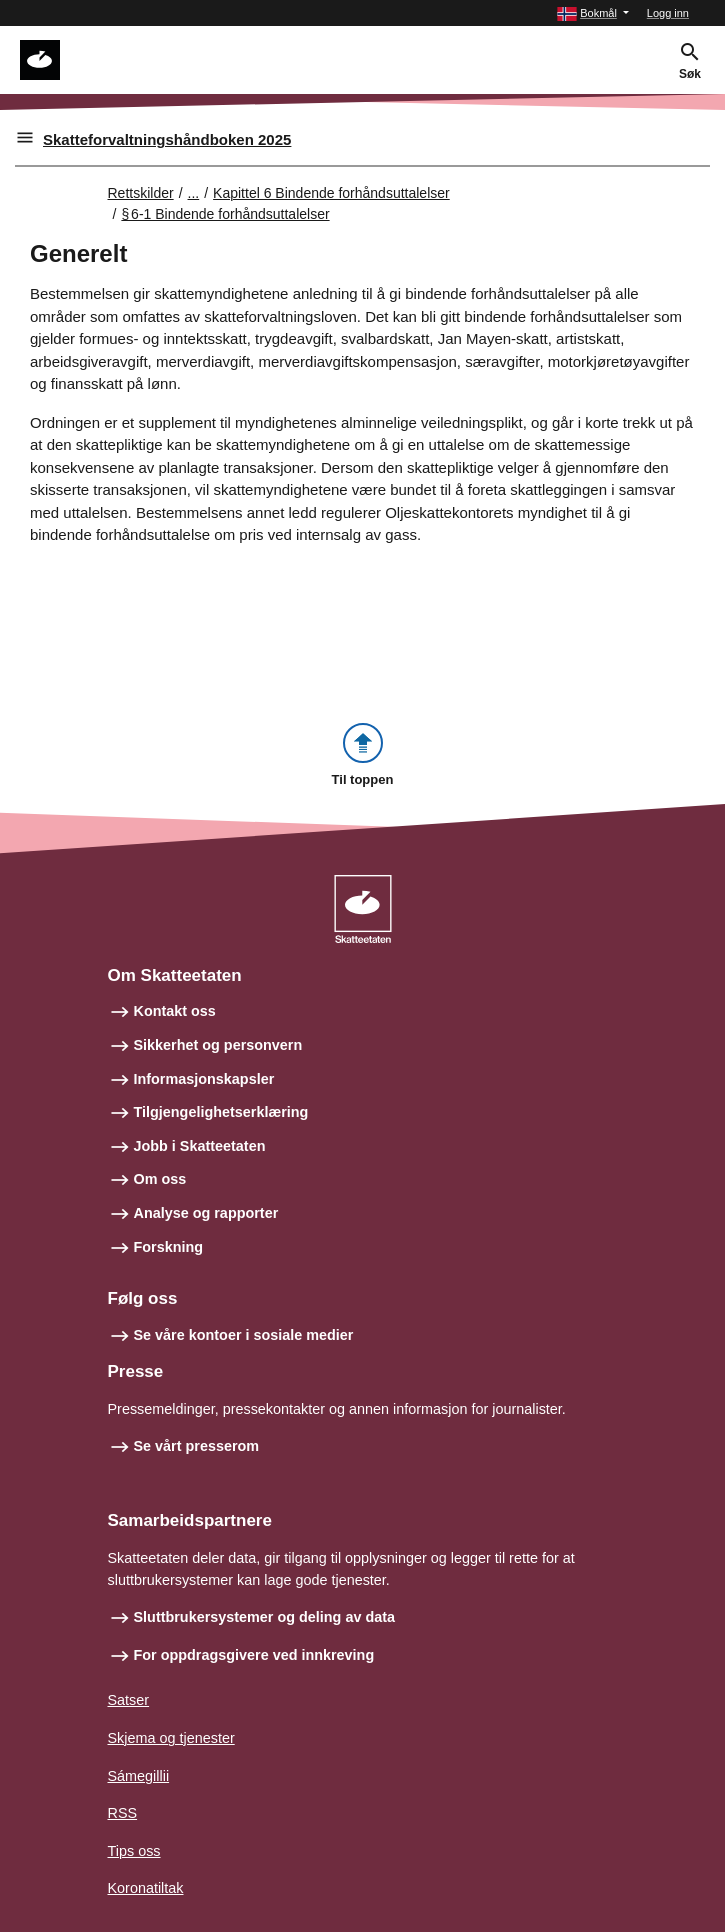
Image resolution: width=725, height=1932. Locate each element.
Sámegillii (139, 1776)
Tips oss (134, 1851)
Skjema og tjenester (171, 1738)
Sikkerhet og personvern (218, 1045)
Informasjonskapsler (204, 1079)
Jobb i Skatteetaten (200, 1146)
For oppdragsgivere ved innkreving (254, 1655)
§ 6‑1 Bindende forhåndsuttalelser (225, 214)
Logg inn (668, 13)
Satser (129, 1700)
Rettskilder (141, 193)
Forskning (169, 1247)
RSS (123, 1813)
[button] (593, 13)
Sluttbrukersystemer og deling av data (265, 1617)
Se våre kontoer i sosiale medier (244, 1335)
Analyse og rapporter (206, 1213)
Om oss (160, 1179)
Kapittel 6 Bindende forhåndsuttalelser (331, 193)
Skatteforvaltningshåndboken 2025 (167, 139)
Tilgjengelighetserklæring (221, 1112)
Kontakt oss (175, 1011)
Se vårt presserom (197, 1446)
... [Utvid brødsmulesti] (194, 193)
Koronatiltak (146, 1888)
